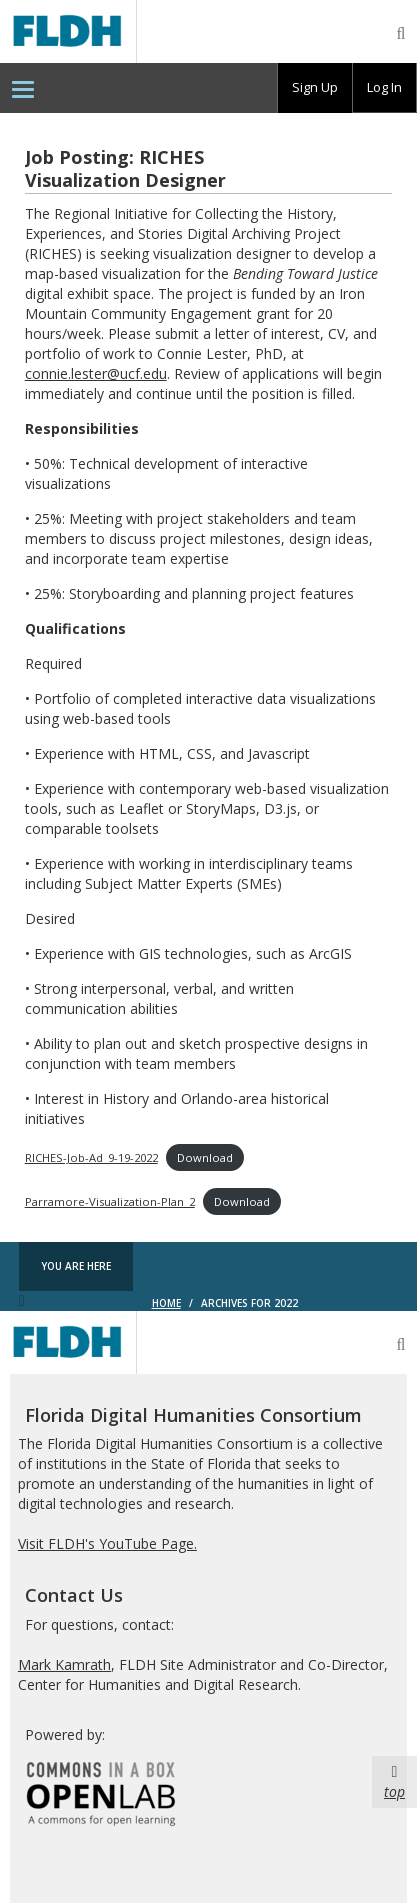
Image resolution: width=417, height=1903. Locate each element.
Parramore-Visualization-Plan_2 (110, 1201)
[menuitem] (23, 88)
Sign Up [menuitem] (315, 87)
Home (166, 1303)
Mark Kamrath (64, 1664)
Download (205, 1157)
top (394, 1781)
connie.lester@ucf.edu (96, 373)
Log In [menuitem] (384, 87)
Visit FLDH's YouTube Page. (107, 1543)
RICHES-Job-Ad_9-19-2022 (91, 1157)
